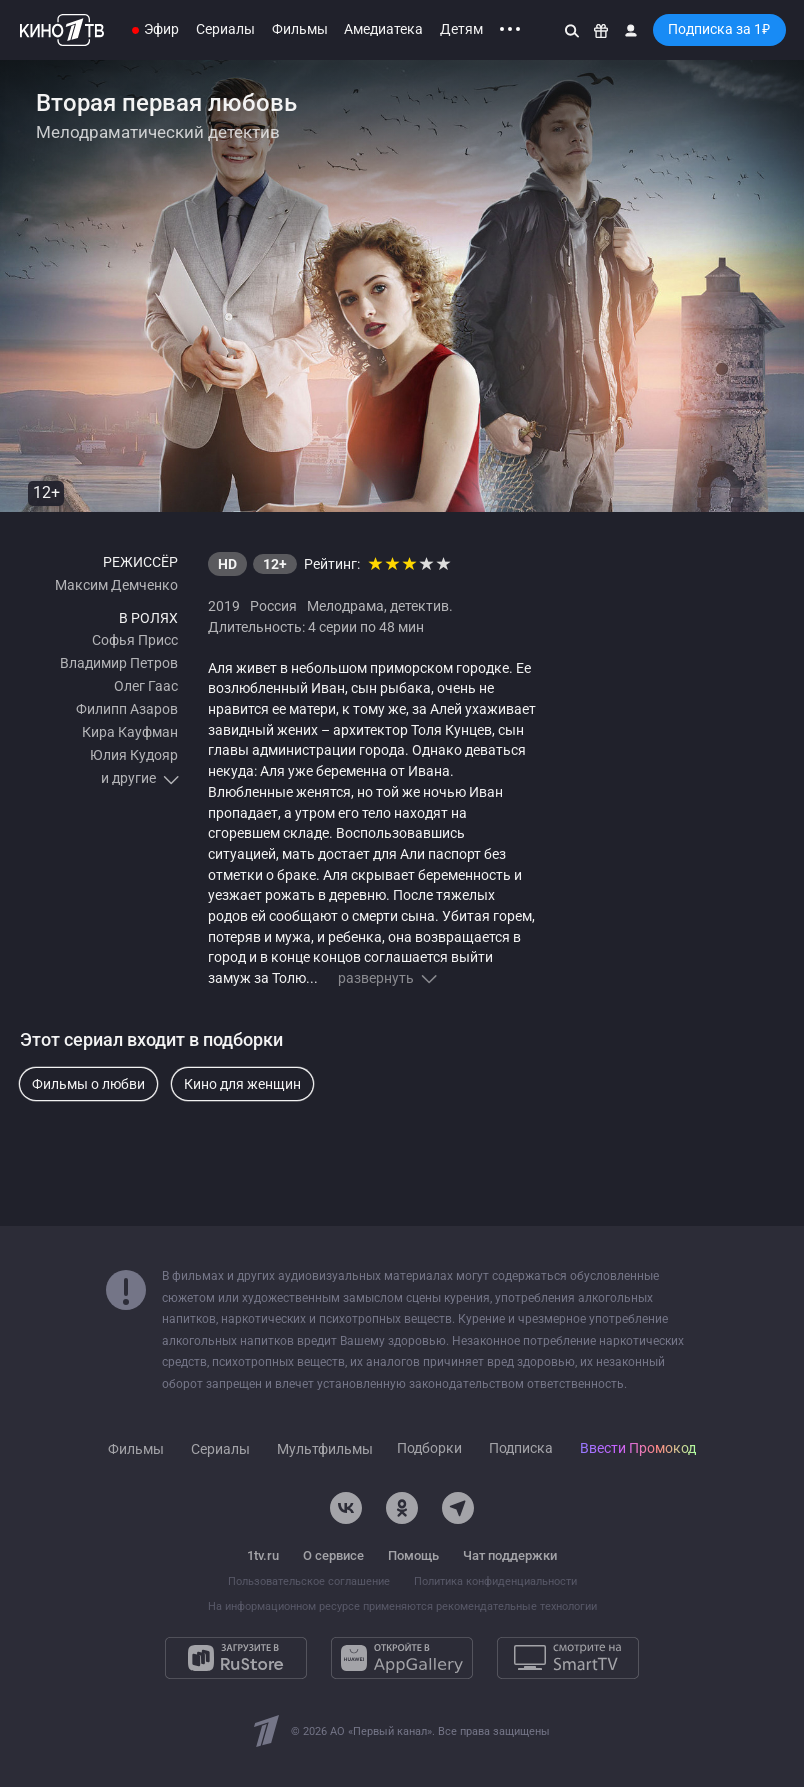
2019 (224, 606)
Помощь (413, 1555)
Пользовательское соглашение (309, 1581)
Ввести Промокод (638, 1448)
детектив (419, 606)
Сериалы (225, 29)
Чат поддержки (510, 1555)
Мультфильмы (325, 1449)
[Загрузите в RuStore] (236, 1658)
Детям (461, 29)
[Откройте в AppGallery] (402, 1658)
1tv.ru (263, 1555)
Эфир (161, 29)
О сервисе (333, 1555)
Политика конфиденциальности (495, 1581)
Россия (273, 606)
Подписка (521, 1448)
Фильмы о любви (88, 1084)
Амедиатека (383, 29)
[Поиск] (572, 30)
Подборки (429, 1448)
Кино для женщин (242, 1084)
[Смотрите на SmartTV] (568, 1658)
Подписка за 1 (719, 29)
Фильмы (300, 29)
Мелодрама (345, 606)
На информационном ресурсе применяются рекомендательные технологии (402, 1606)
